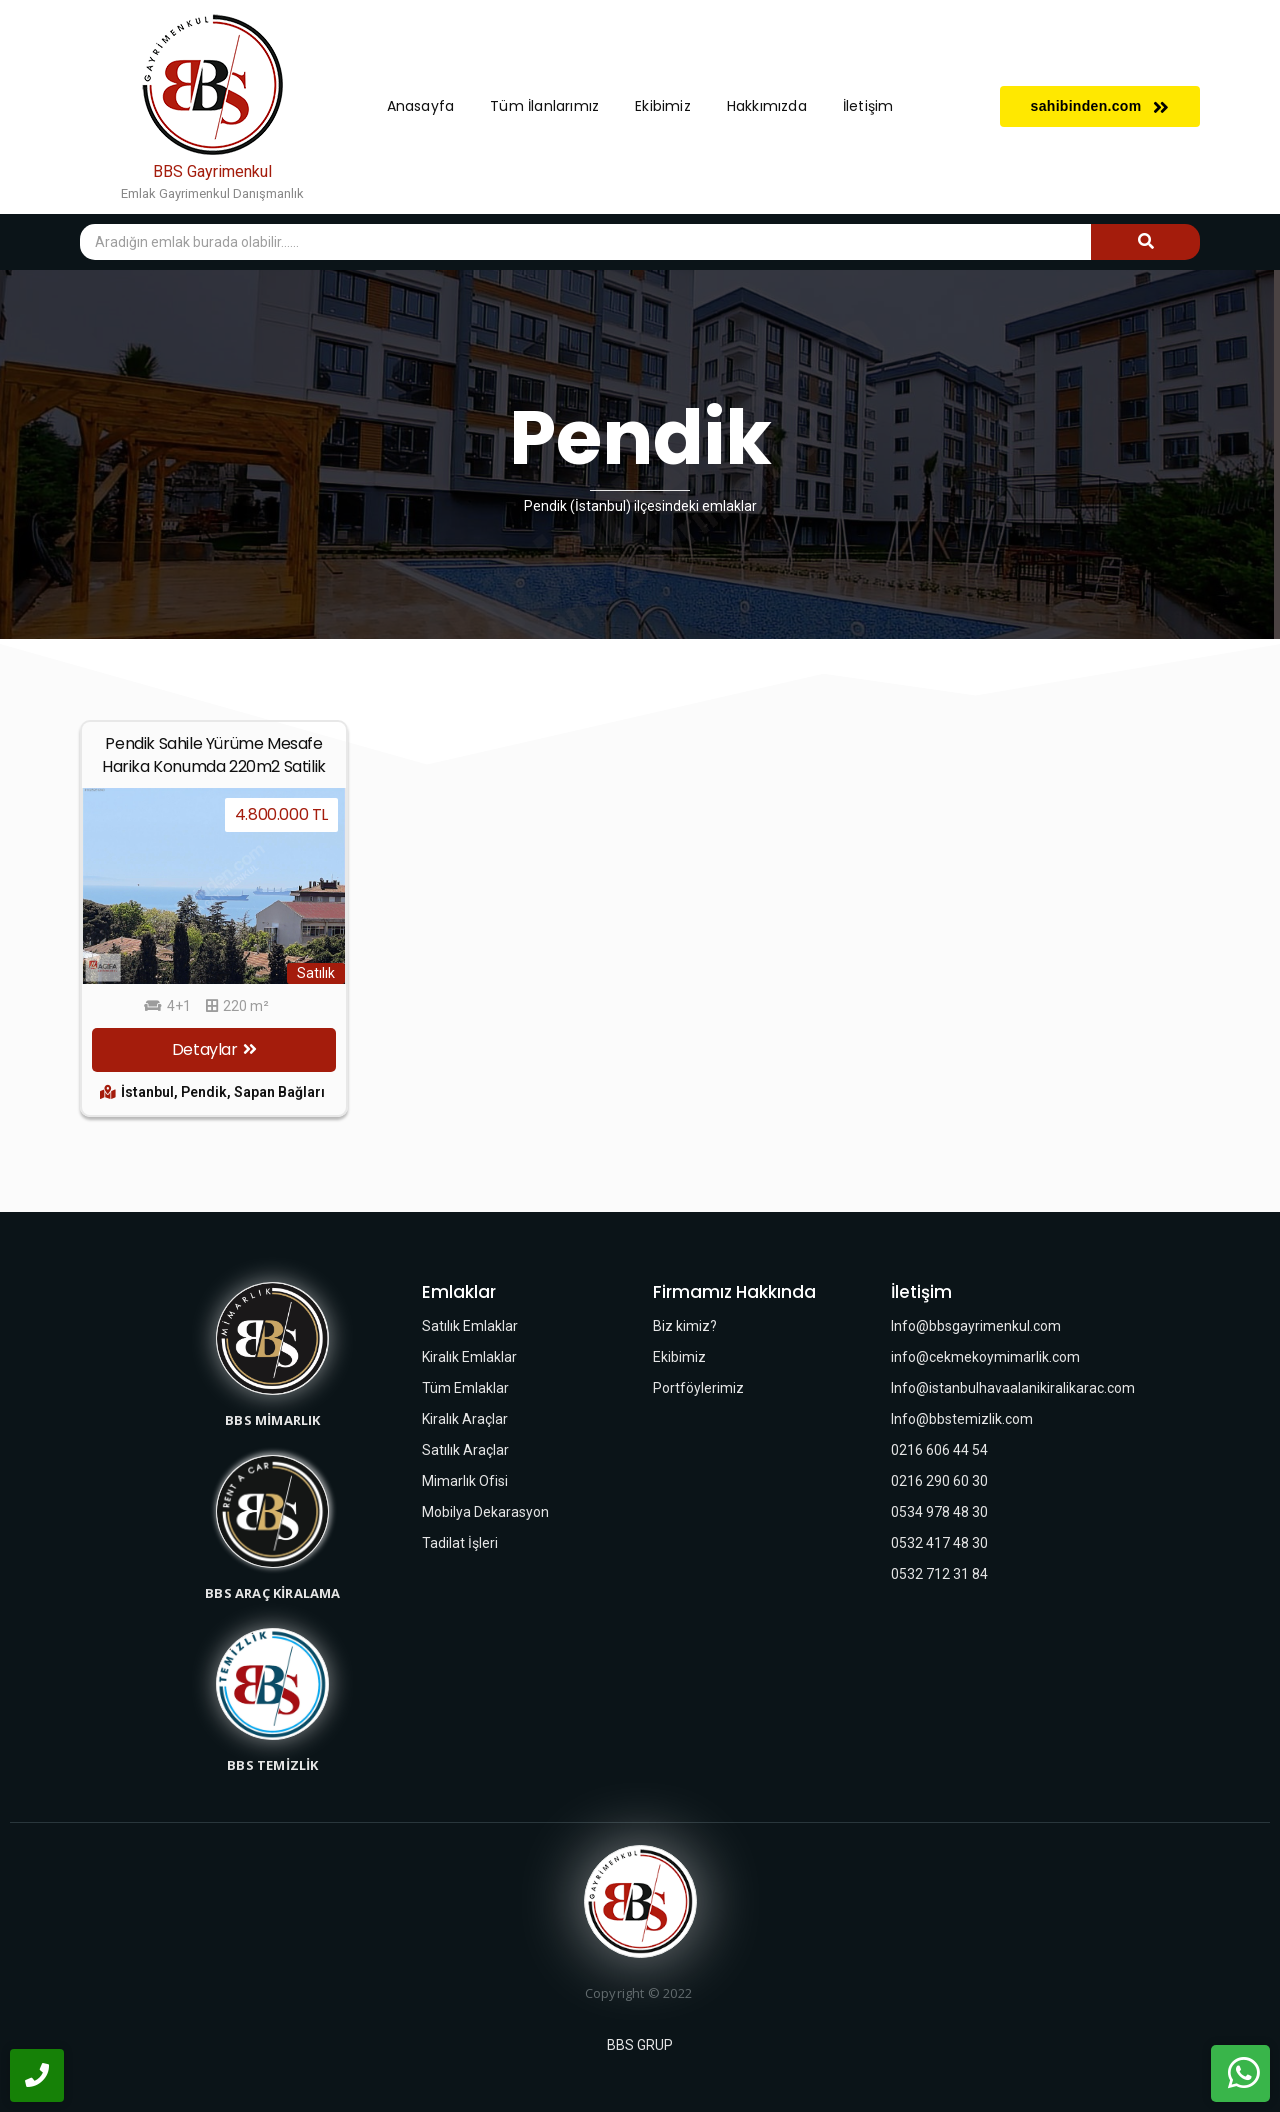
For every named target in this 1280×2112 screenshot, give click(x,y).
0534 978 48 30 (939, 1512)
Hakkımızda (767, 106)
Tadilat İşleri (460, 1543)
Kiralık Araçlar (465, 1419)
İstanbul (149, 1092)
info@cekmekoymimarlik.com (985, 1357)
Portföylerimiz (698, 1388)
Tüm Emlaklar (465, 1388)
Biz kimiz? (685, 1326)
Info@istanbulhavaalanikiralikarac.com (1013, 1388)
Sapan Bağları (279, 1092)
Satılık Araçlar (465, 1450)
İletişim (868, 106)
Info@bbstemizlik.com (962, 1419)
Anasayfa (421, 106)
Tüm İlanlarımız (544, 106)
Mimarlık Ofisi (465, 1481)
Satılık (316, 973)
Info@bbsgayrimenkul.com (976, 1326)
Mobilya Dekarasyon (485, 1512)
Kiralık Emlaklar (469, 1357)
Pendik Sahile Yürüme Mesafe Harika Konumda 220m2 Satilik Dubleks (214, 766)
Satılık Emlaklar (470, 1326)
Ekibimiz (663, 106)
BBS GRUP (640, 2045)
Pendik (206, 1092)
